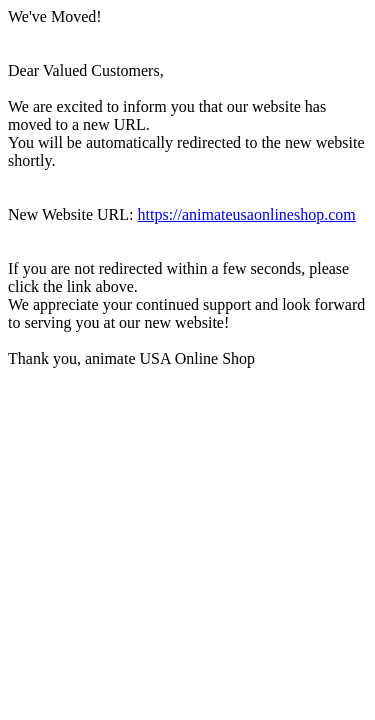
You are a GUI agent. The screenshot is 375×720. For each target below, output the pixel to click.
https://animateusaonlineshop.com (247, 214)
